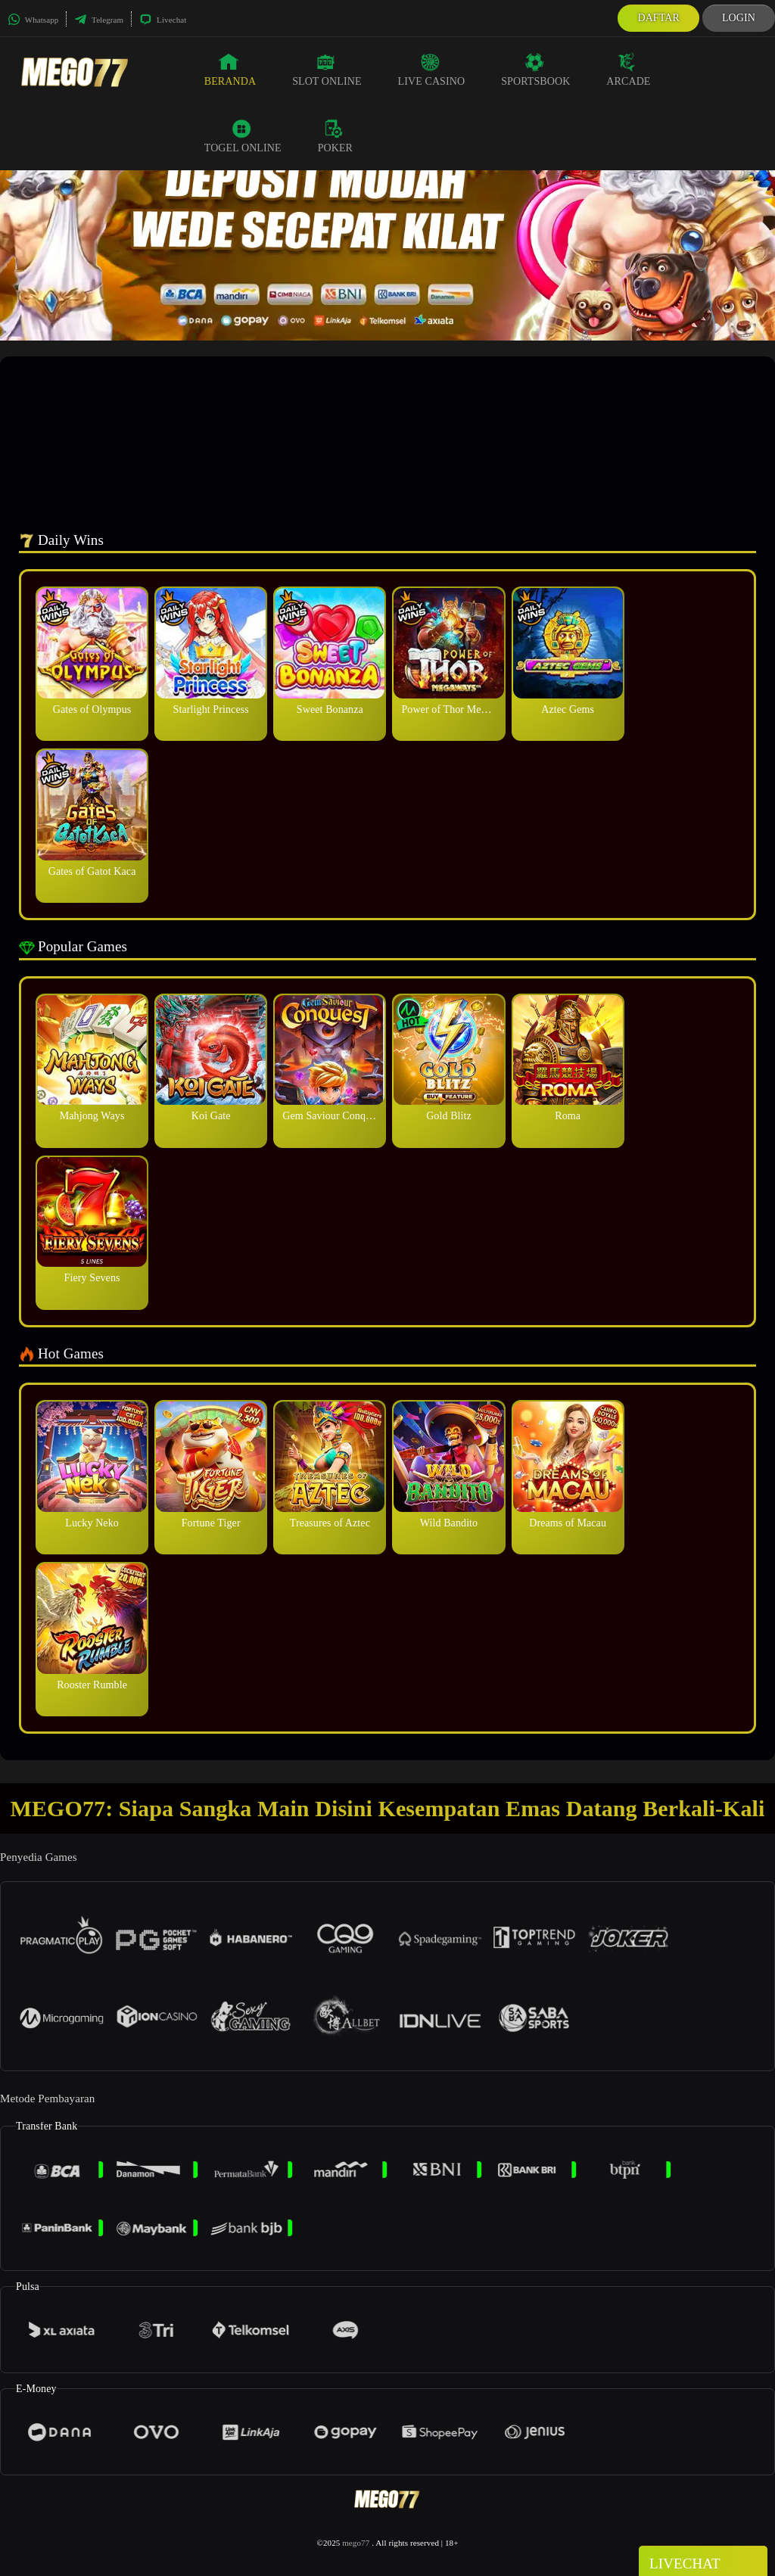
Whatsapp (33, 19)
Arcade (628, 69)
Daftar (658, 17)
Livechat (162, 19)
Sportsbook (535, 69)
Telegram (98, 19)
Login (738, 17)
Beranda (230, 69)
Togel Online (243, 136)
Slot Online (326, 69)
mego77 (355, 2542)
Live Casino (431, 69)
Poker (335, 136)
